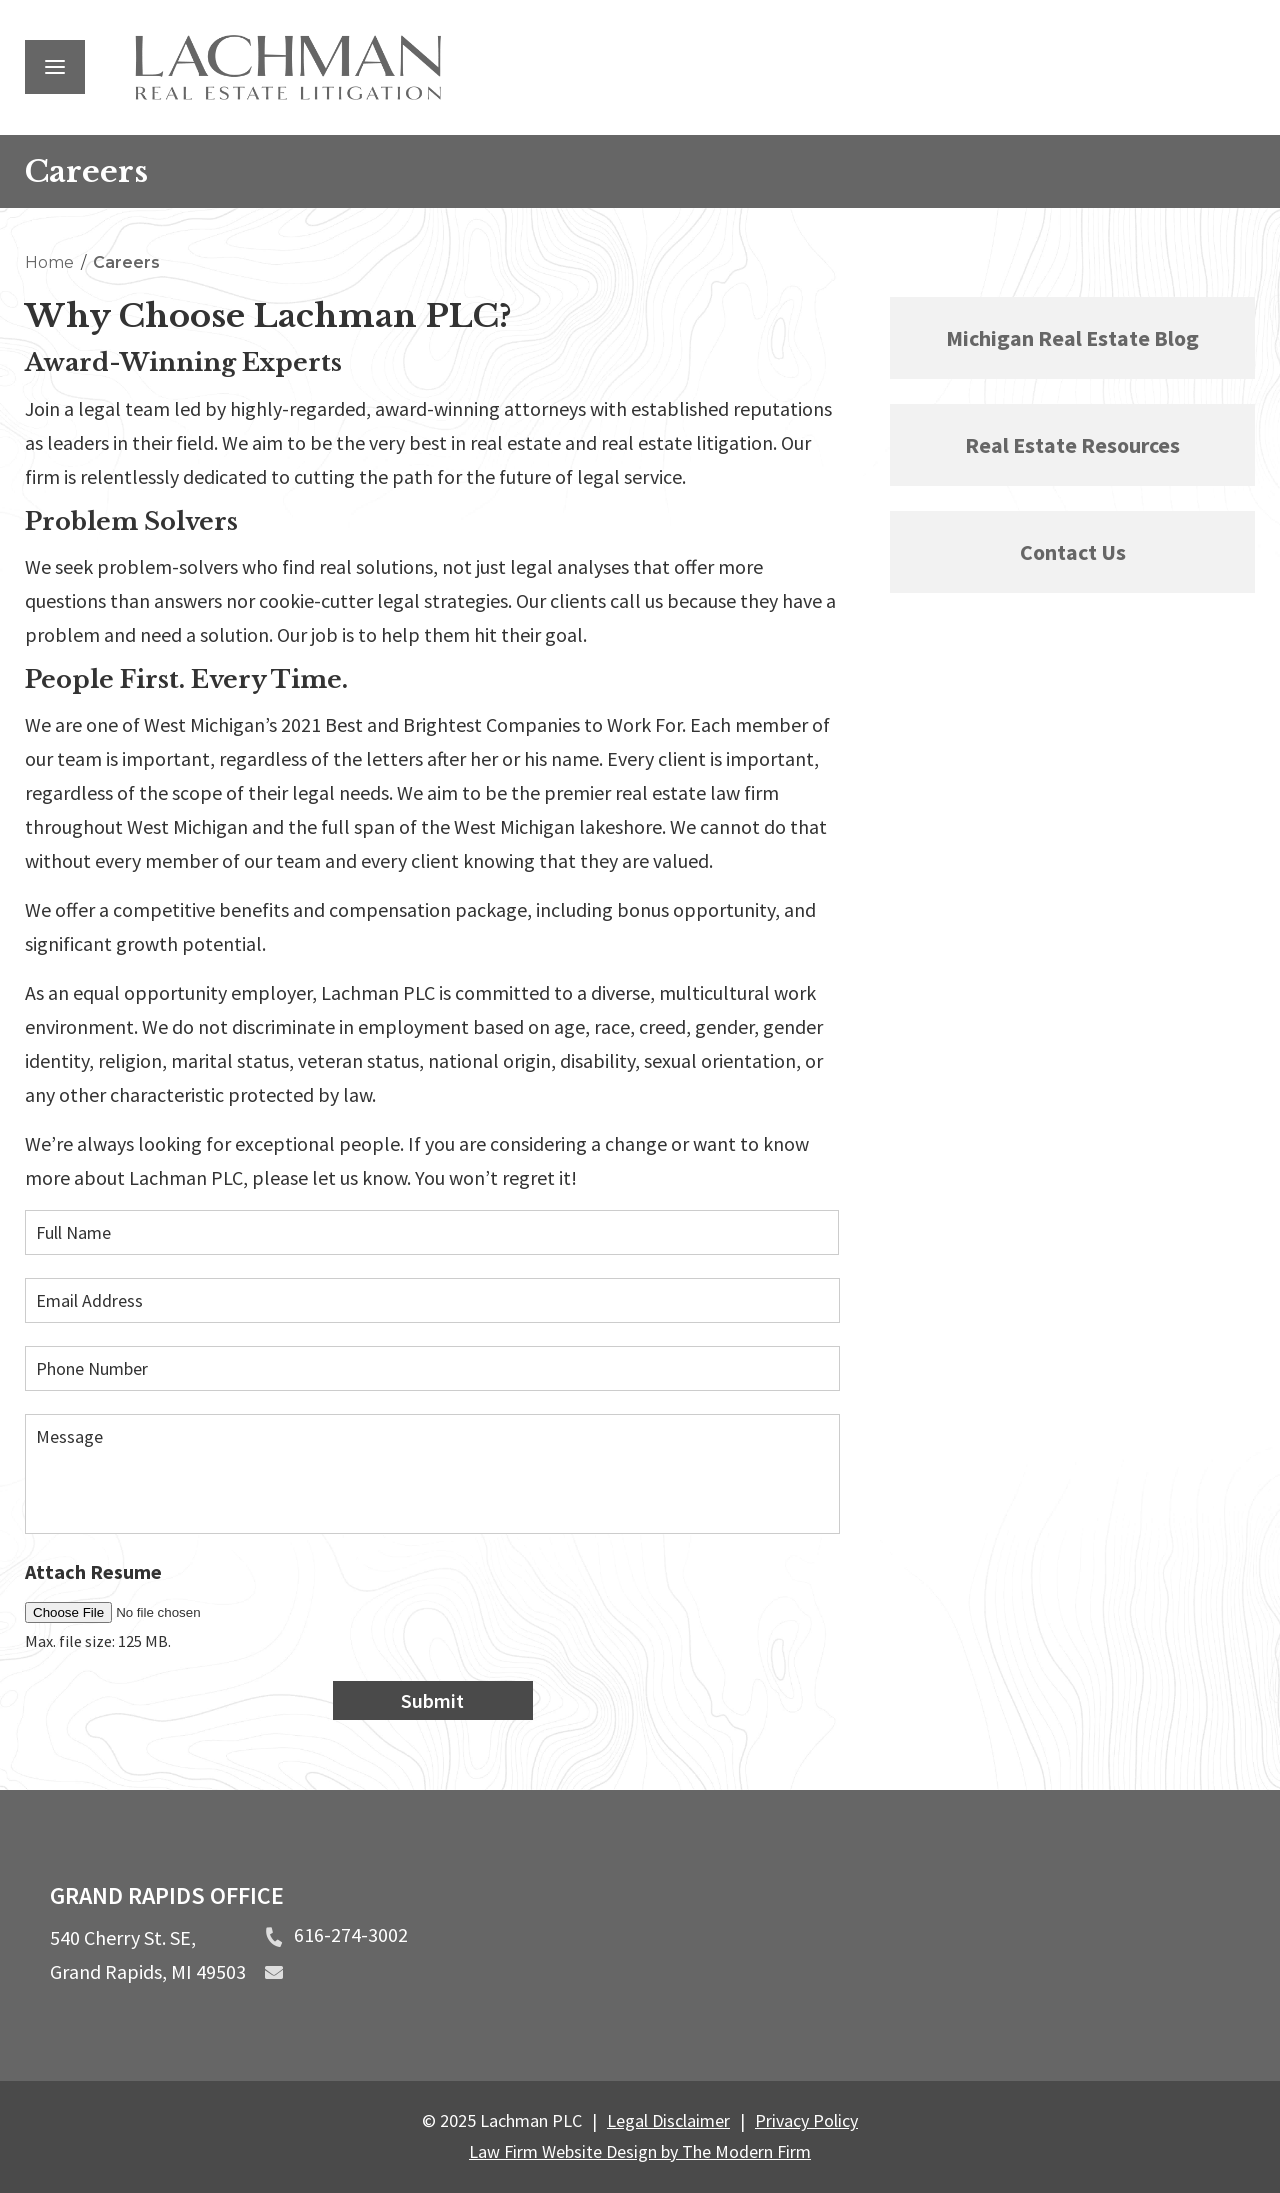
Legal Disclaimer (668, 2120)
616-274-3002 (351, 1934)
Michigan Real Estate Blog (1072, 338)
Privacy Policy (806, 2120)
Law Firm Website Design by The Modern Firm (640, 2151)
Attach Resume (93, 1571)
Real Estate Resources (1072, 445)
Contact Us (1073, 552)
